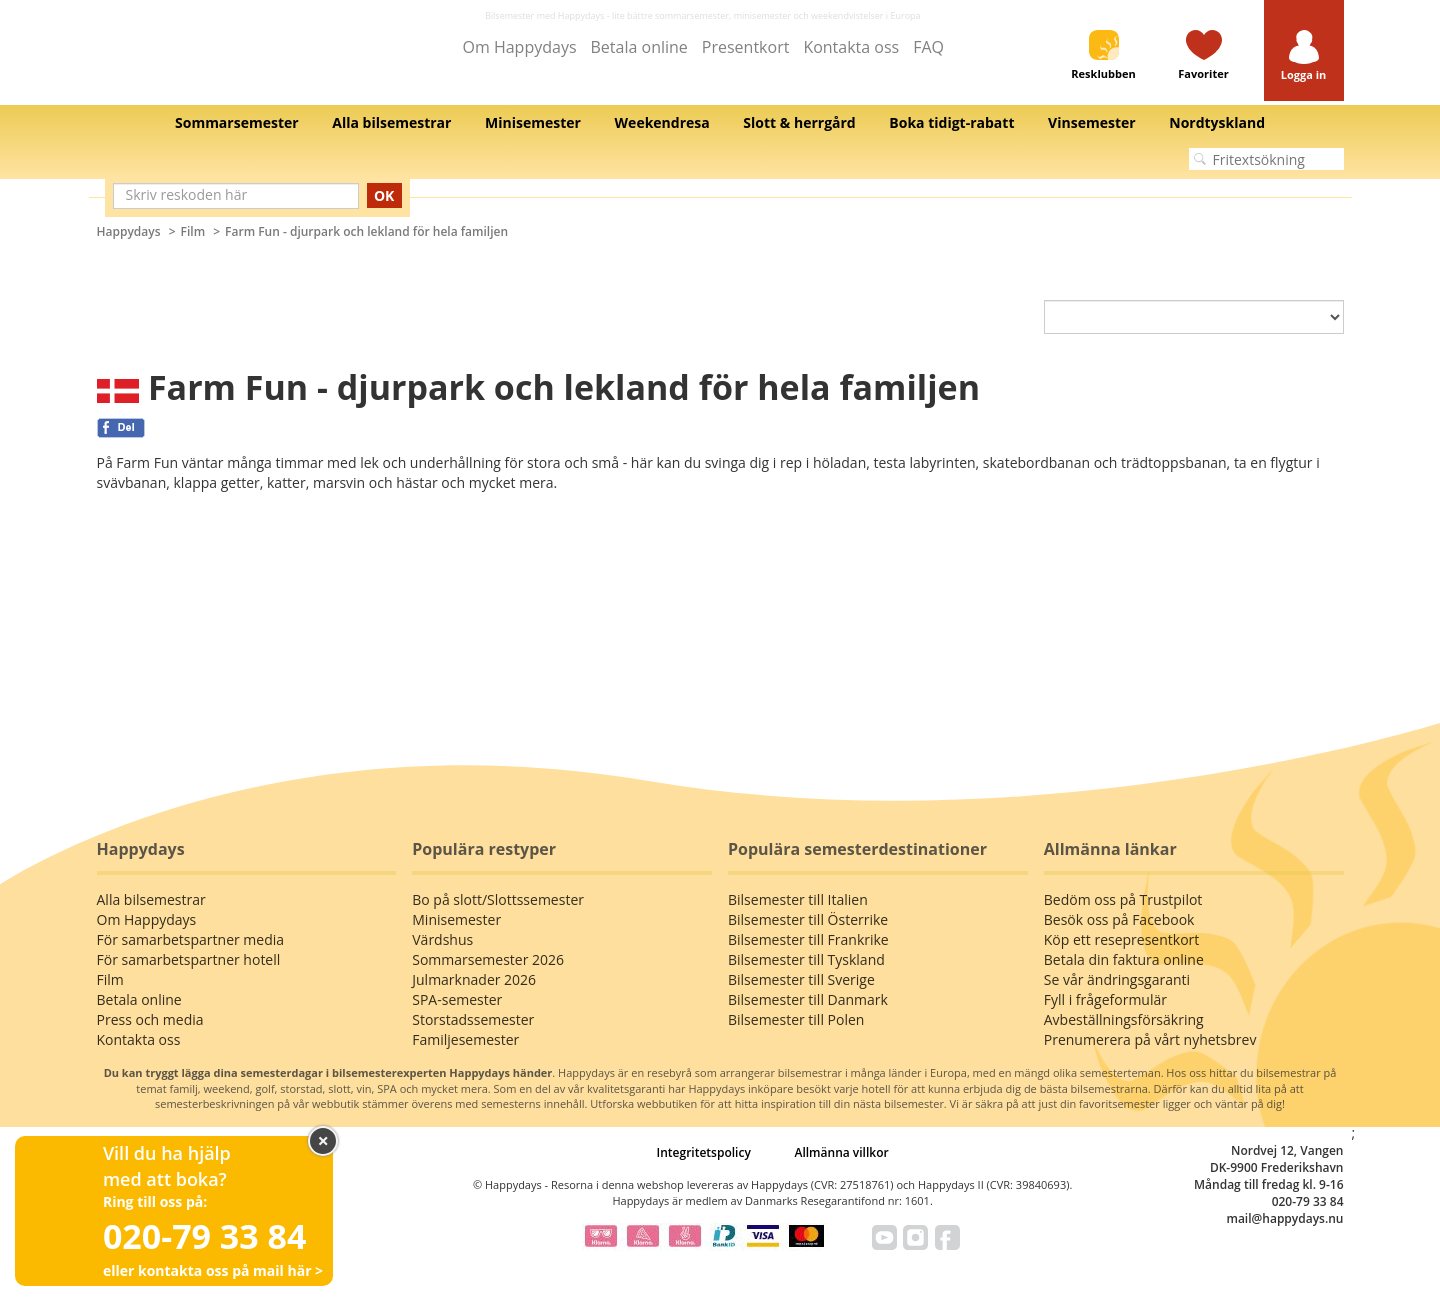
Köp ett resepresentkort (1122, 939)
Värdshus (442, 939)
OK (384, 195)
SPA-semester (457, 999)
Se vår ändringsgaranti (1117, 979)
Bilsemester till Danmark (808, 999)
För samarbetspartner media (191, 939)
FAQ (928, 47)
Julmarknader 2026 (474, 979)
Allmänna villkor (841, 1152)
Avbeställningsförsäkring (1124, 1019)
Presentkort (746, 47)
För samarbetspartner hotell (189, 959)
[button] (1304, 56)
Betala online (639, 47)
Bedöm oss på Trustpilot (1123, 899)
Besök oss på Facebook (1119, 919)
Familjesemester (465, 1039)
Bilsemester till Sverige (801, 979)
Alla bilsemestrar (151, 899)
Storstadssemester (473, 1019)
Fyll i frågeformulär (1105, 999)
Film (193, 231)
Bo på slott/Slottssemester (498, 899)
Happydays (129, 231)
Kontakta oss (851, 47)
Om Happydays (520, 47)
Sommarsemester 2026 (488, 959)
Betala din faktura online (1124, 959)
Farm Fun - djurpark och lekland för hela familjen (366, 231)
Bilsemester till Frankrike (808, 939)
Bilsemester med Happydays (544, 15)
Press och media (150, 1019)
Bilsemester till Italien (798, 899)
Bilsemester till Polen (796, 1019)
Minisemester (456, 919)
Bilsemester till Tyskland (806, 959)
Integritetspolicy (704, 1152)
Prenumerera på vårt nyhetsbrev (1150, 1039)
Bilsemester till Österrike (808, 919)
